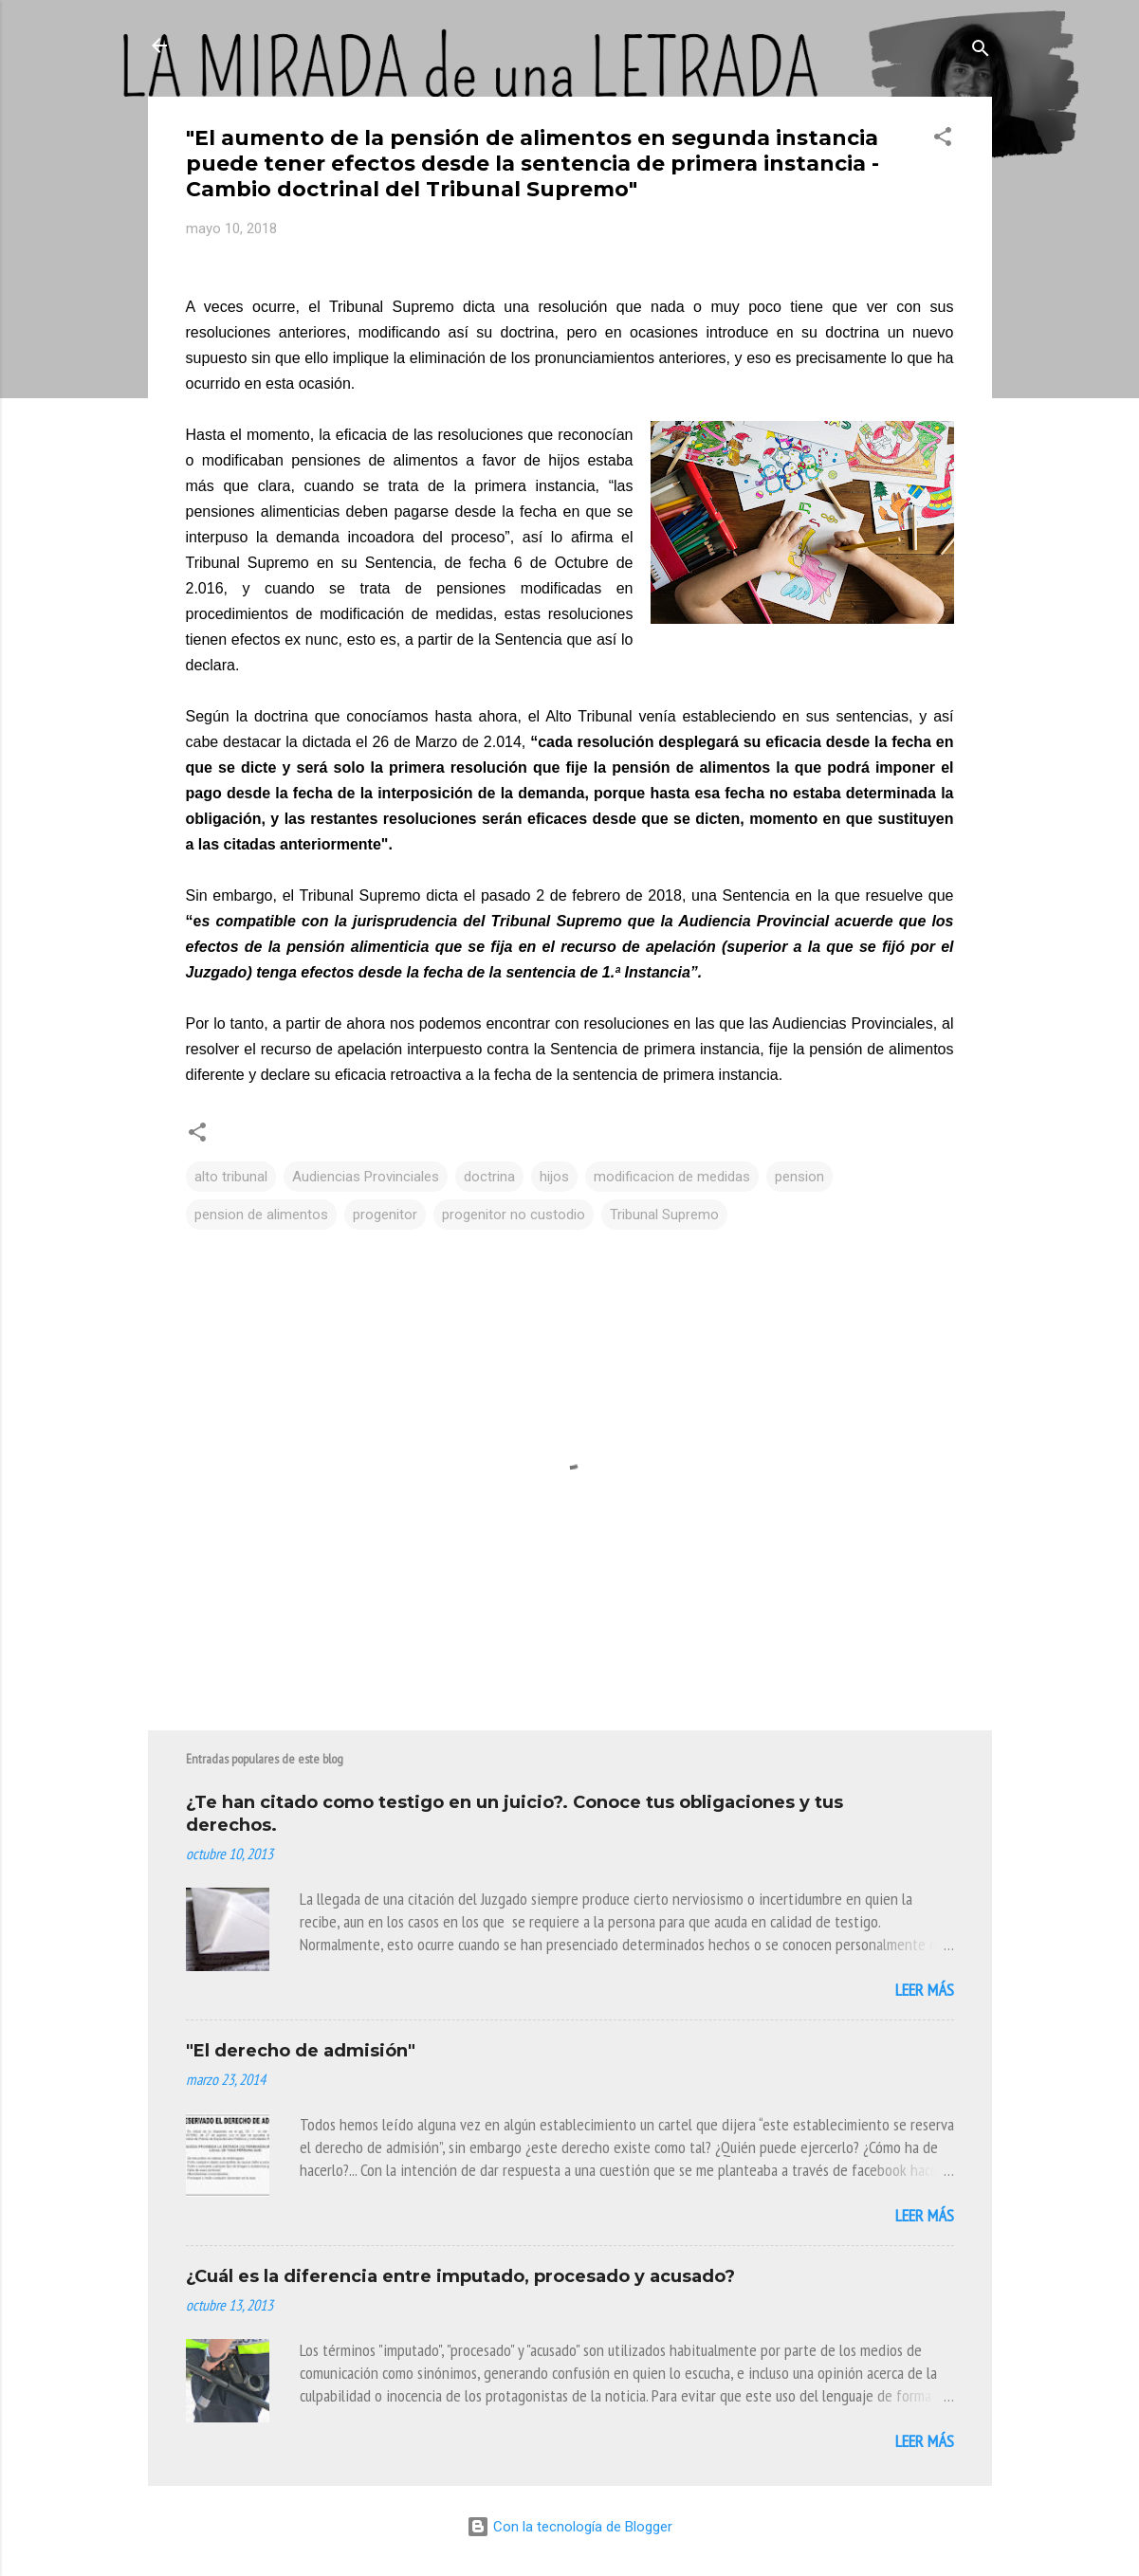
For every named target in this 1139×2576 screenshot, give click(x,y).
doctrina (489, 1176)
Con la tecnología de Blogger (569, 2526)
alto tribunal (230, 1176)
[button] (942, 140)
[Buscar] (980, 52)
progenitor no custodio (513, 1214)
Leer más (924, 1990)
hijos (554, 1176)
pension (799, 1176)
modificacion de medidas (672, 1176)
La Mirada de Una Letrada (326, 45)
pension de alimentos (261, 1214)
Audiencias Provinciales (365, 1176)
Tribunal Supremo (664, 1214)
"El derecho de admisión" (300, 2050)
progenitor (385, 1214)
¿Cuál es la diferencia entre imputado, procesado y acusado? (460, 2276)
